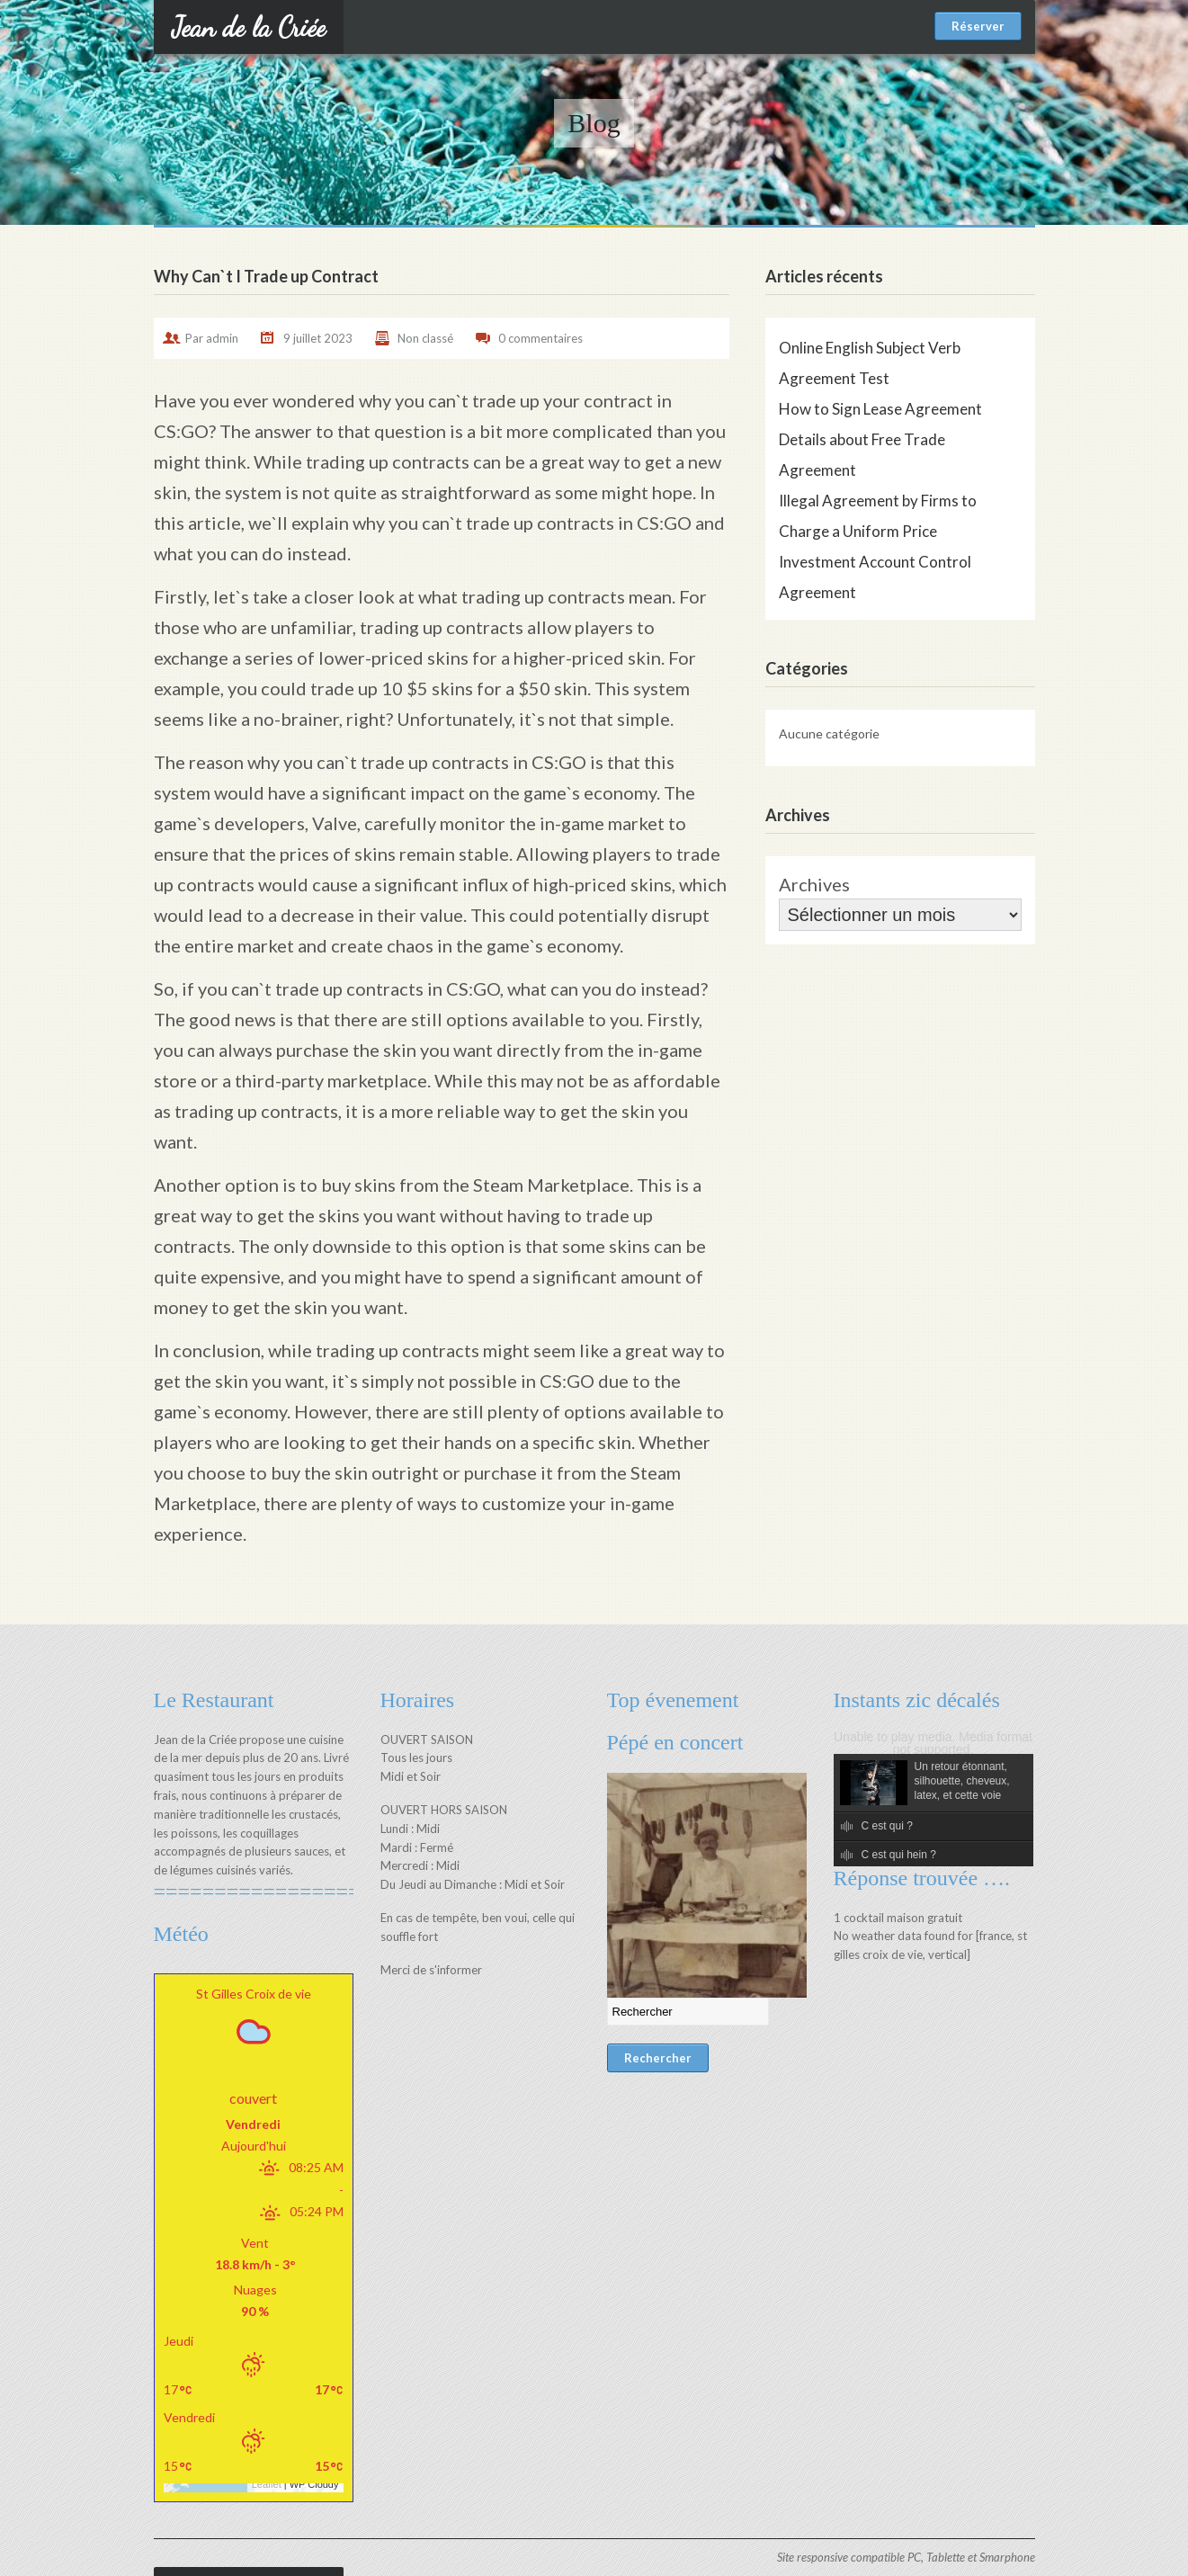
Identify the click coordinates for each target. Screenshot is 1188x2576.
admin (222, 338)
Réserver (978, 26)
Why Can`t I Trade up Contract (266, 276)
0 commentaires (540, 338)
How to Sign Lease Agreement (880, 408)
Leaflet (257, 2440)
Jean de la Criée (249, 27)
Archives (814, 884)
